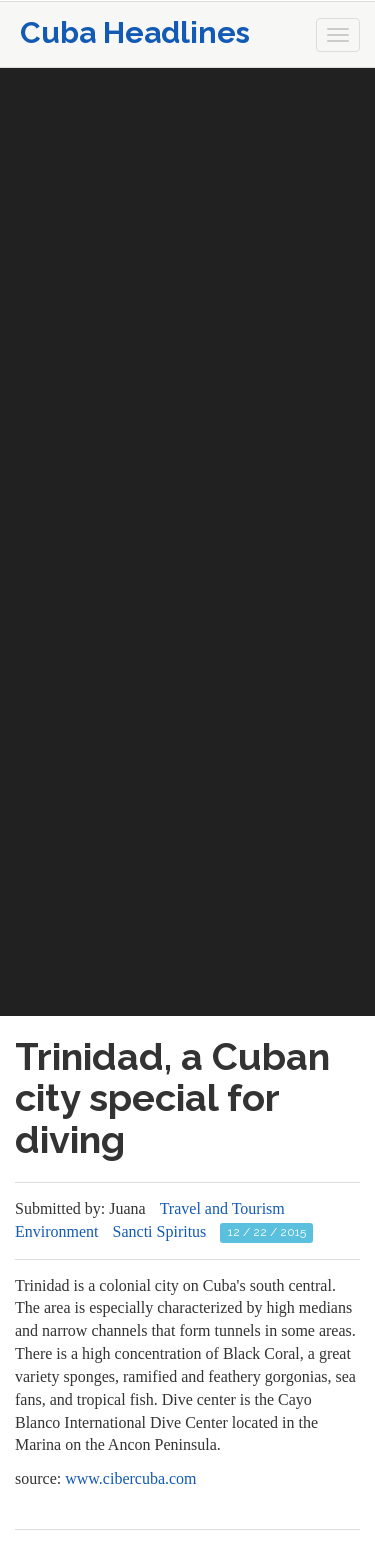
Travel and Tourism (222, 1208)
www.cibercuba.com (130, 1478)
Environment (57, 1231)
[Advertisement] (187, 255)
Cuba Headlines (135, 32)
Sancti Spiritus (160, 1231)
